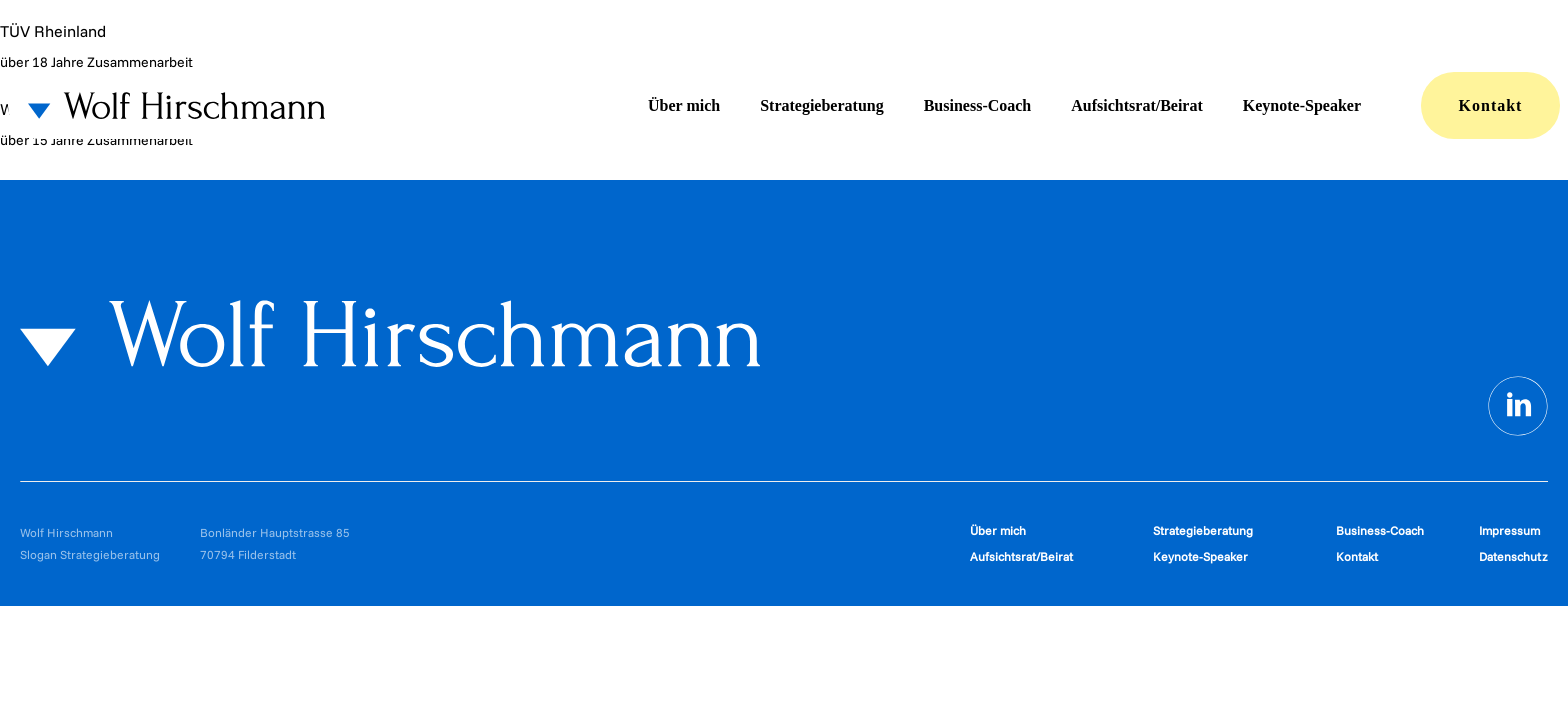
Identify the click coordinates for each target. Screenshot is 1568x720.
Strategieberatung (822, 105)
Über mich (684, 105)
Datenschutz (1513, 556)
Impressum (1509, 530)
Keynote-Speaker (1302, 105)
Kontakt (1491, 105)
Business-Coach (978, 105)
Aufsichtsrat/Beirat (1137, 105)
